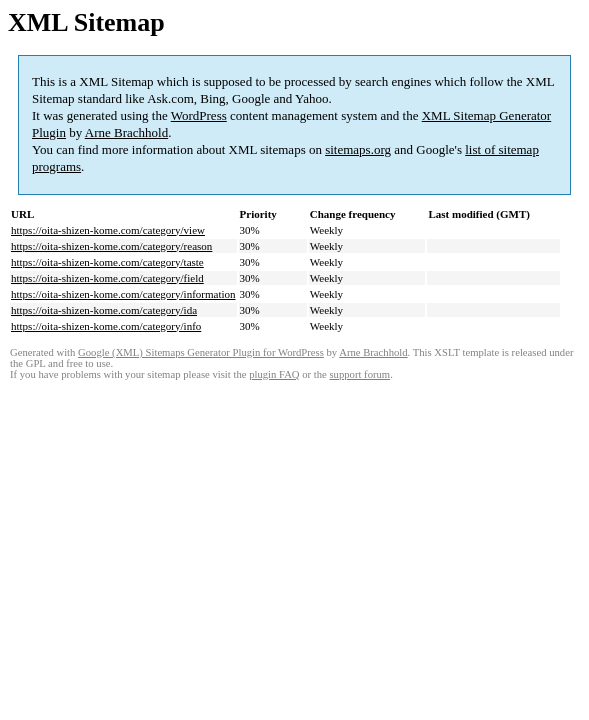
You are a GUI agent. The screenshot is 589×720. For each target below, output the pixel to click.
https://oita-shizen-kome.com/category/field (107, 278)
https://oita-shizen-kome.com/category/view (108, 230)
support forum (359, 374)
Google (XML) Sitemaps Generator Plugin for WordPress (201, 352)
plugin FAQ (274, 374)
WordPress (199, 115)
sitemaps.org (358, 149)
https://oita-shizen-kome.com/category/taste (107, 262)
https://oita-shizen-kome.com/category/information (123, 294)
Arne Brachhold (126, 132)
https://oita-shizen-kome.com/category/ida (104, 310)
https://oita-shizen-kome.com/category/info (106, 326)
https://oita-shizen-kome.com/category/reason (111, 246)
